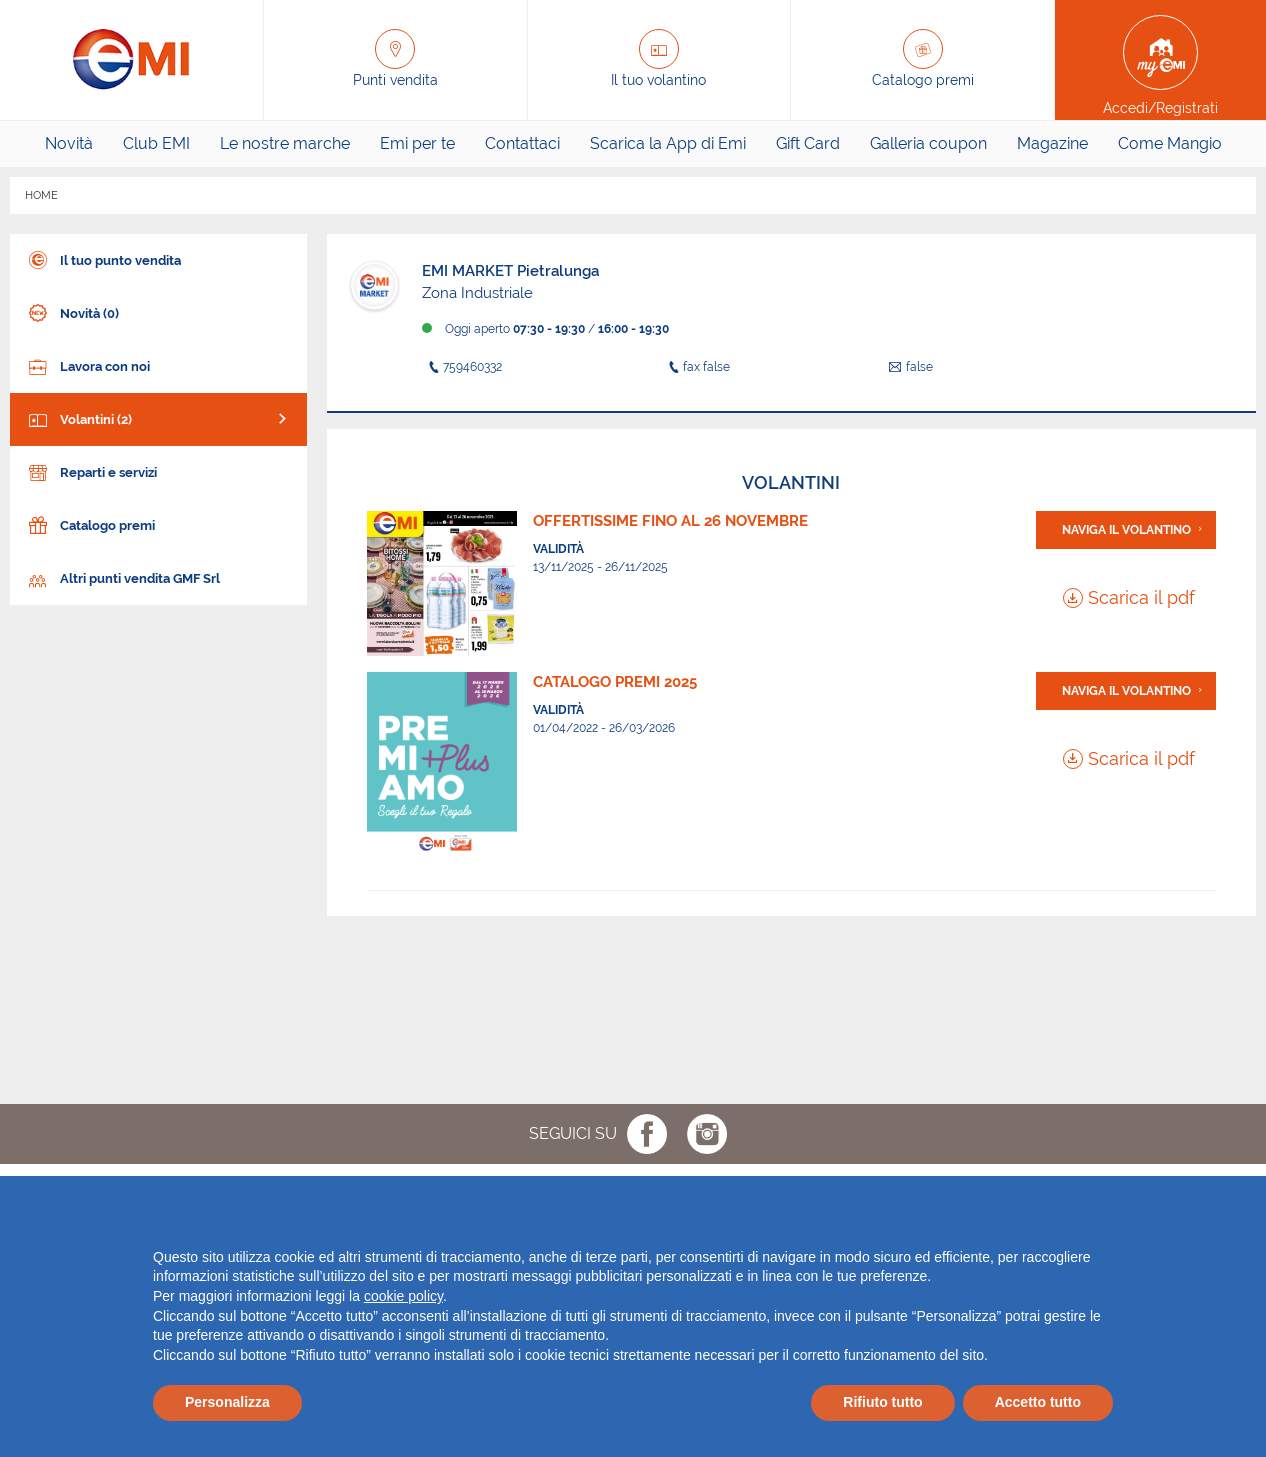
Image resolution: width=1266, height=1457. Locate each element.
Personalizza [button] (227, 1402)
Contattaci (522, 143)
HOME (41, 195)
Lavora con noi (87, 364)
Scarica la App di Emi (668, 143)
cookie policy (403, 1296)
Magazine (1052, 143)
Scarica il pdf (1129, 597)
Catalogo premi (90, 523)
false (911, 367)
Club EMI (156, 143)
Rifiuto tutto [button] (882, 1402)
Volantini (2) (78, 417)
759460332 (462, 367)
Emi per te (417, 143)
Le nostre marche (285, 143)
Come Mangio (1170, 143)
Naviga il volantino (1126, 530)
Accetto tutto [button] (1038, 1402)
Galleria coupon (928, 143)
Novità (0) (72, 311)
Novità (69, 143)
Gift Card (808, 143)
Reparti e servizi (91, 470)
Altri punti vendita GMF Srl (122, 576)
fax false (696, 367)
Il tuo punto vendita (103, 258)
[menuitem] (69, 144)
